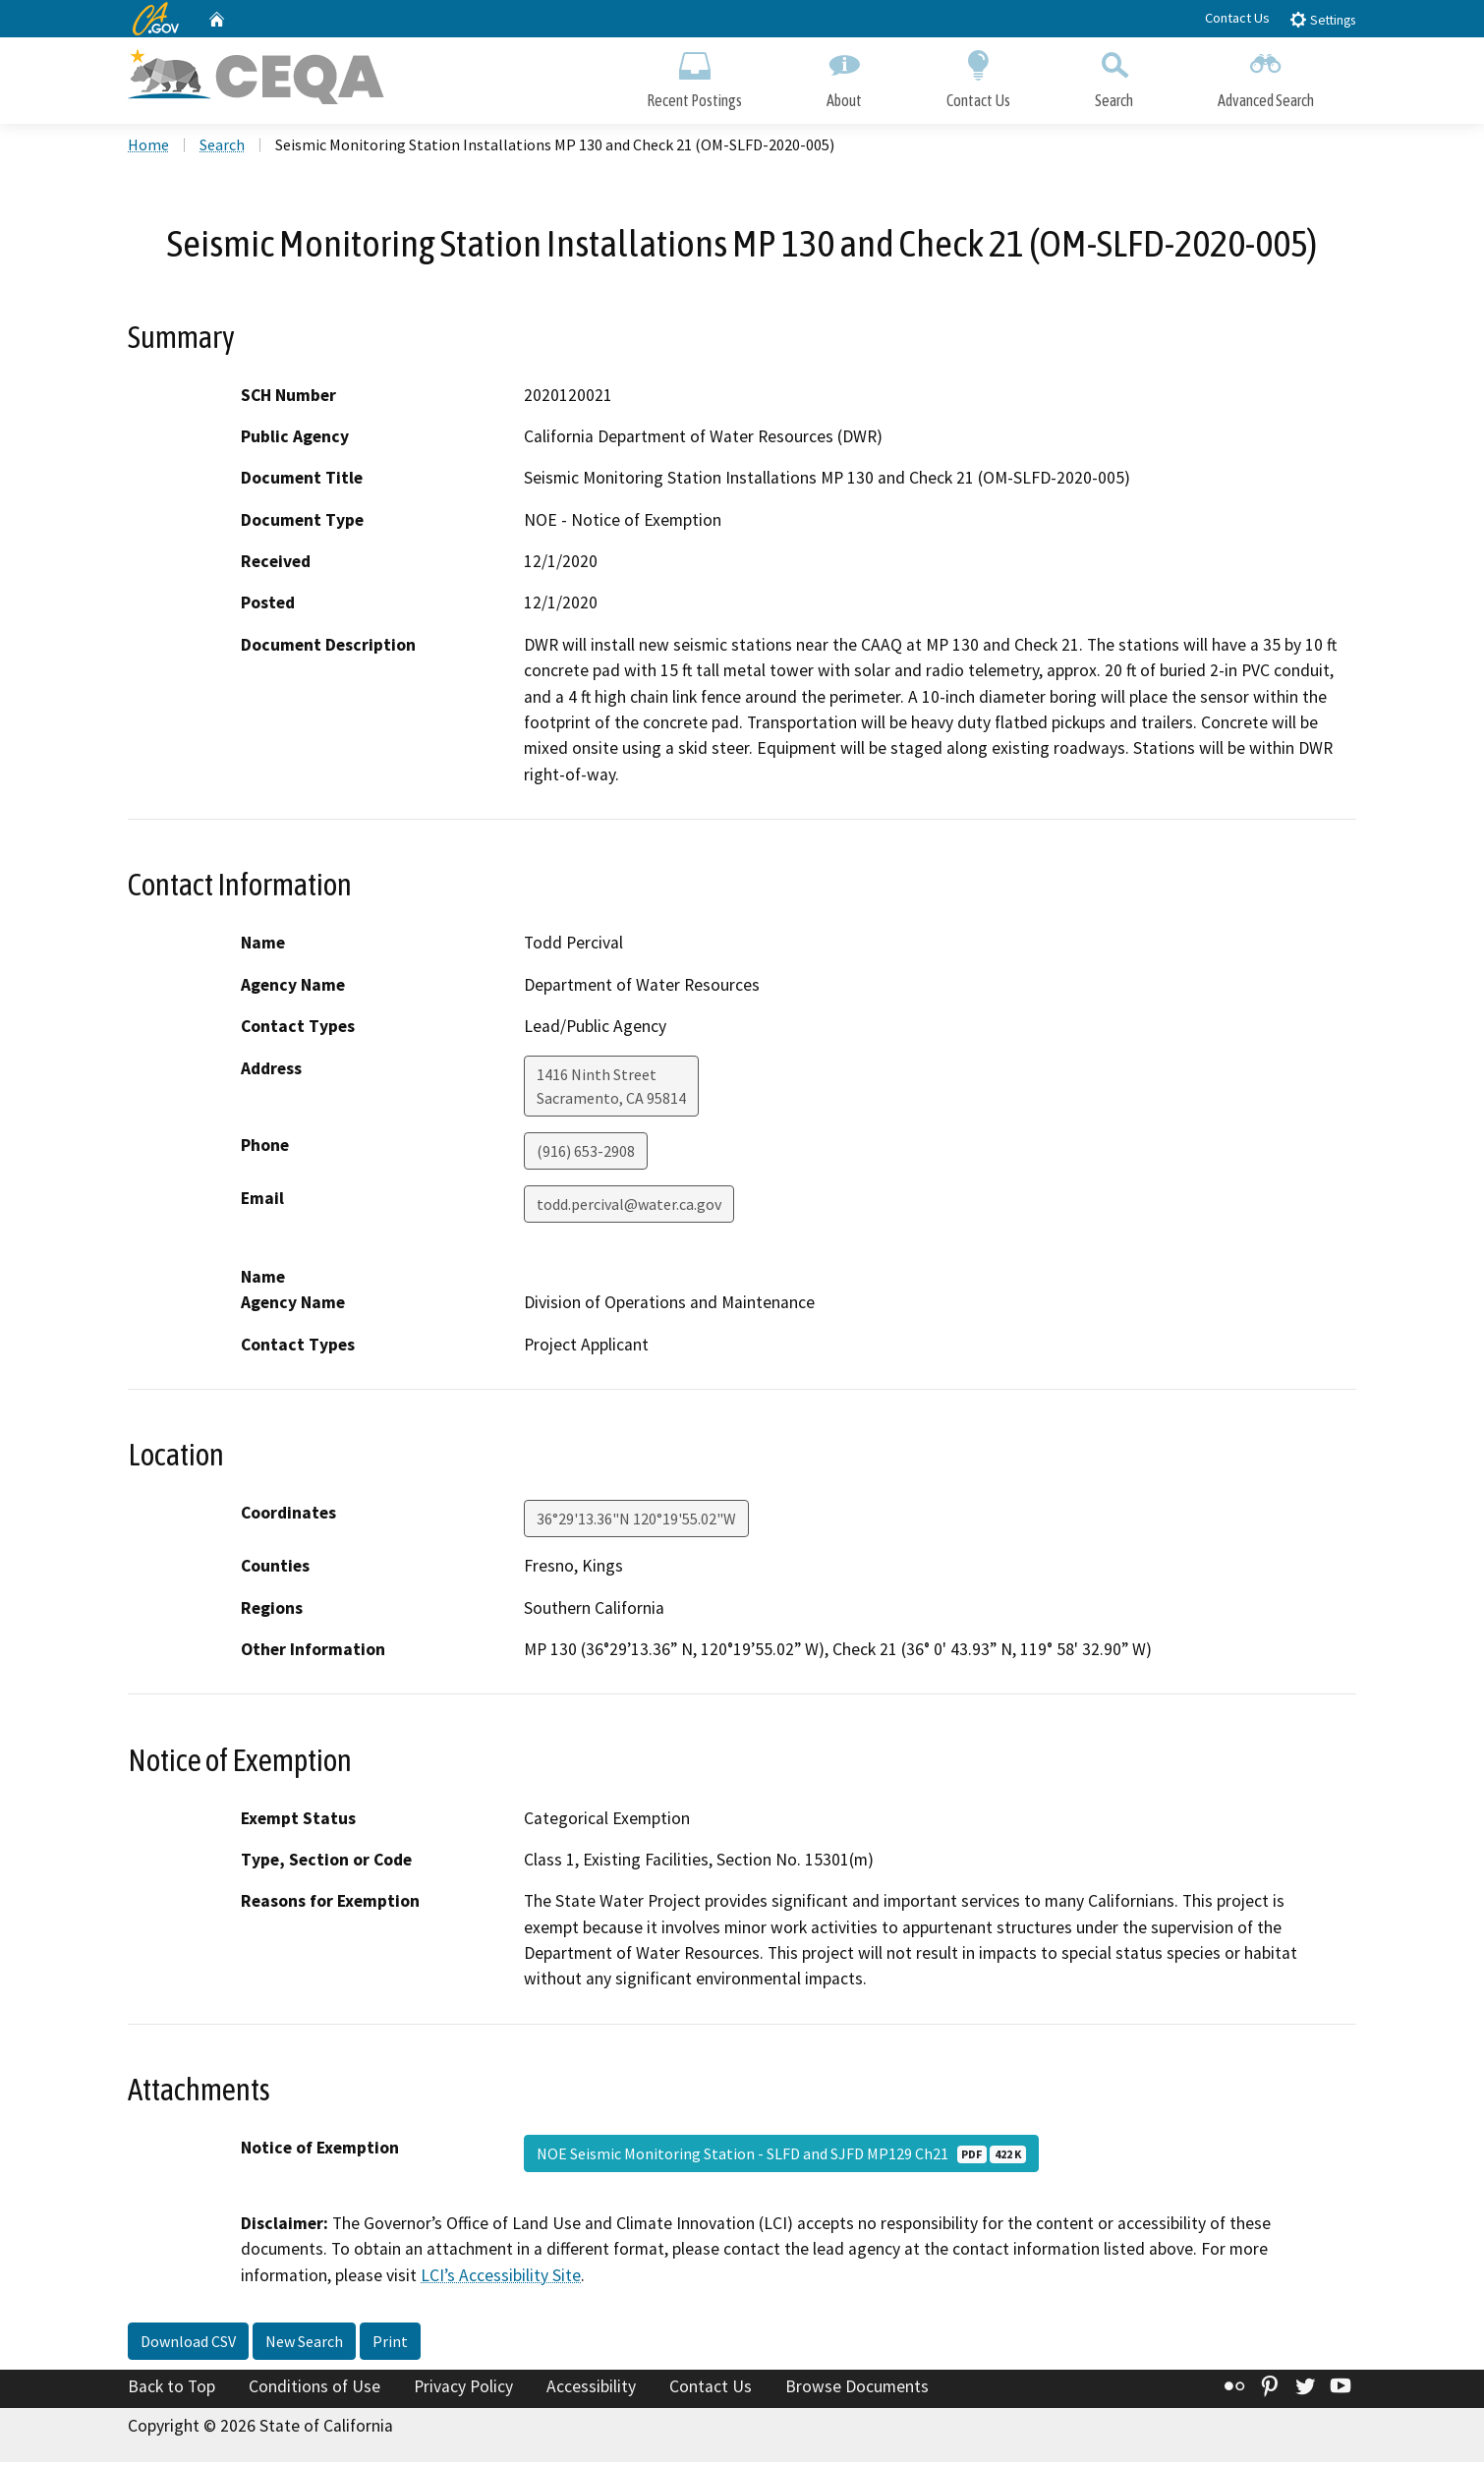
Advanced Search (1265, 76)
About (844, 76)
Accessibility (591, 2391)
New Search (304, 2346)
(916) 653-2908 (586, 1155)
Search (1113, 76)
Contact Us (1237, 18)
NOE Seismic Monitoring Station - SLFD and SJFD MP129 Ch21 (781, 2157)
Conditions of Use (314, 2391)
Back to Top (171, 2391)
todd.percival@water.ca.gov (629, 1208)
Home (148, 148)
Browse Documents (857, 2391)
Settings (1322, 19)
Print (390, 2346)
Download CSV (188, 2346)
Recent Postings (694, 76)
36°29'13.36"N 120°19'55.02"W (636, 1522)
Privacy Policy (463, 2391)
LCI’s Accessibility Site (501, 2279)
